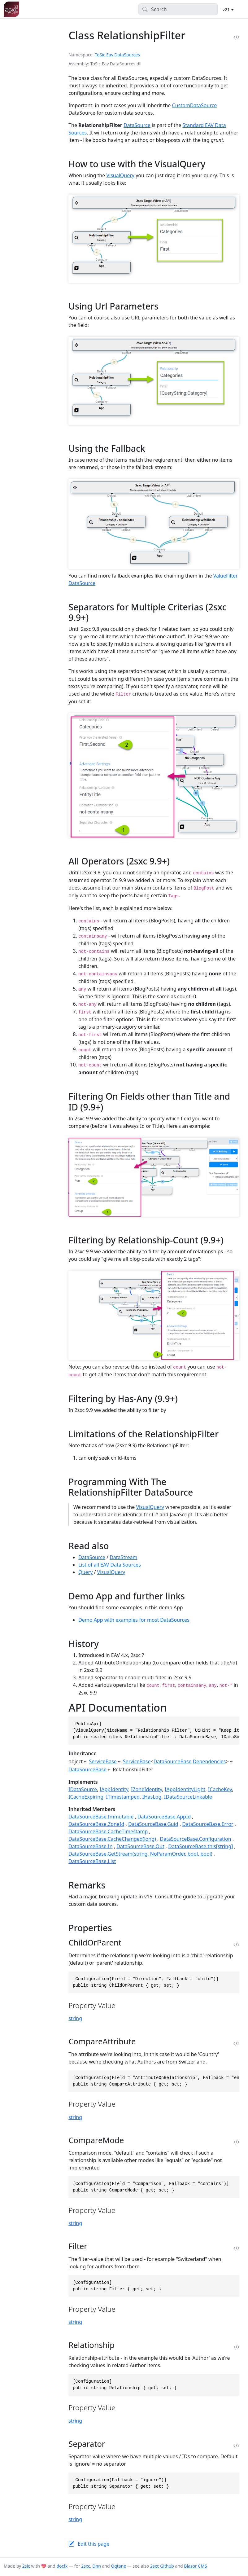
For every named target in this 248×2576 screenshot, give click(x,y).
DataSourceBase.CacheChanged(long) (112, 1838)
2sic (26, 2566)
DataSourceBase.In (90, 1846)
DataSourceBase (173, 1761)
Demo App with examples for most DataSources (133, 1619)
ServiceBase (102, 1761)
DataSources (127, 55)
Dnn (96, 2566)
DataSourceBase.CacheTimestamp (108, 1831)
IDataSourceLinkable (188, 1796)
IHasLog (152, 1796)
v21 (226, 9)
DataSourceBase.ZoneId (96, 1824)
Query (85, 1572)
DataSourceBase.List (92, 1861)
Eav (109, 55)
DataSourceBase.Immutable (100, 1816)
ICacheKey (220, 1789)
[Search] (178, 9)
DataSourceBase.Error (207, 1824)
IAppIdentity (114, 1789)
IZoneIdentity (146, 1789)
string (75, 2018)
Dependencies (209, 1761)
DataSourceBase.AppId (164, 1816)
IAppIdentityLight (185, 1789)
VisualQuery (120, 175)
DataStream (123, 1557)
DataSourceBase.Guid (153, 1824)
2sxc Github (162, 2566)
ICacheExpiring (85, 1796)
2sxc (85, 2566)
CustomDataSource (194, 105)
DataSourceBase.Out (140, 1846)
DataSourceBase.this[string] (200, 1846)
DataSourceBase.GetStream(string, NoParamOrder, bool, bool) (140, 1853)
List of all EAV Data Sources (109, 1564)
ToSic (100, 55)
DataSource (137, 125)
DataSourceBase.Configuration (195, 1838)
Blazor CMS (195, 2566)
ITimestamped (123, 1796)
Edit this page (93, 2543)
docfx (61, 2566)
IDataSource (82, 1789)
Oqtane (118, 2566)
